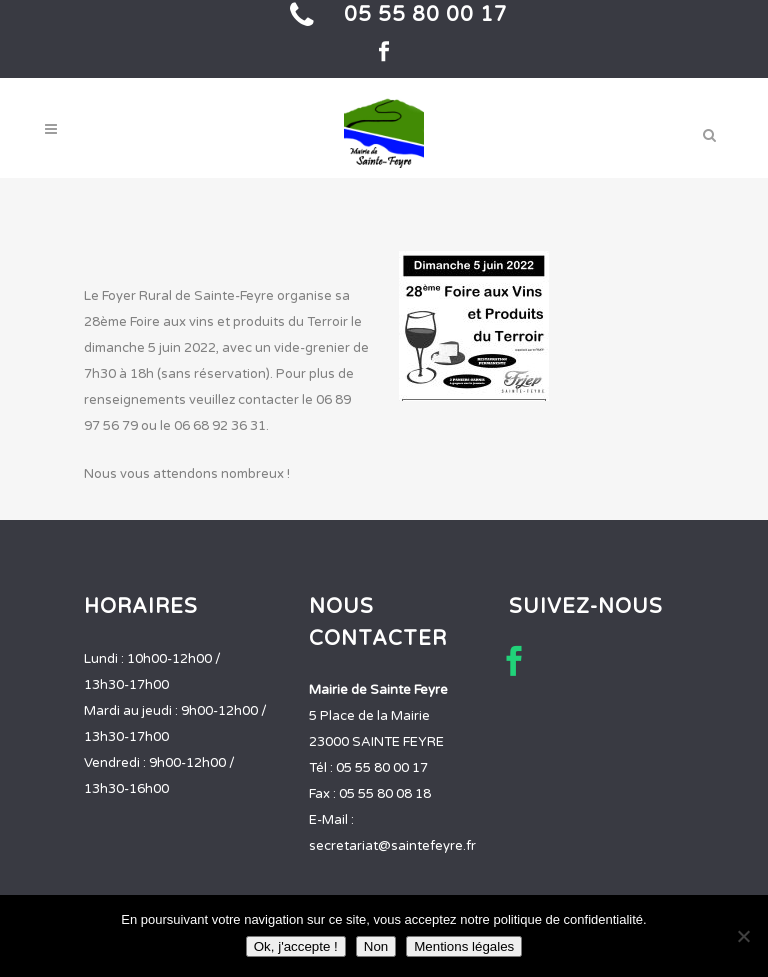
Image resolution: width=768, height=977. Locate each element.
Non (376, 946)
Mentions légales (464, 946)
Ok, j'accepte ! (296, 946)
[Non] (743, 936)
